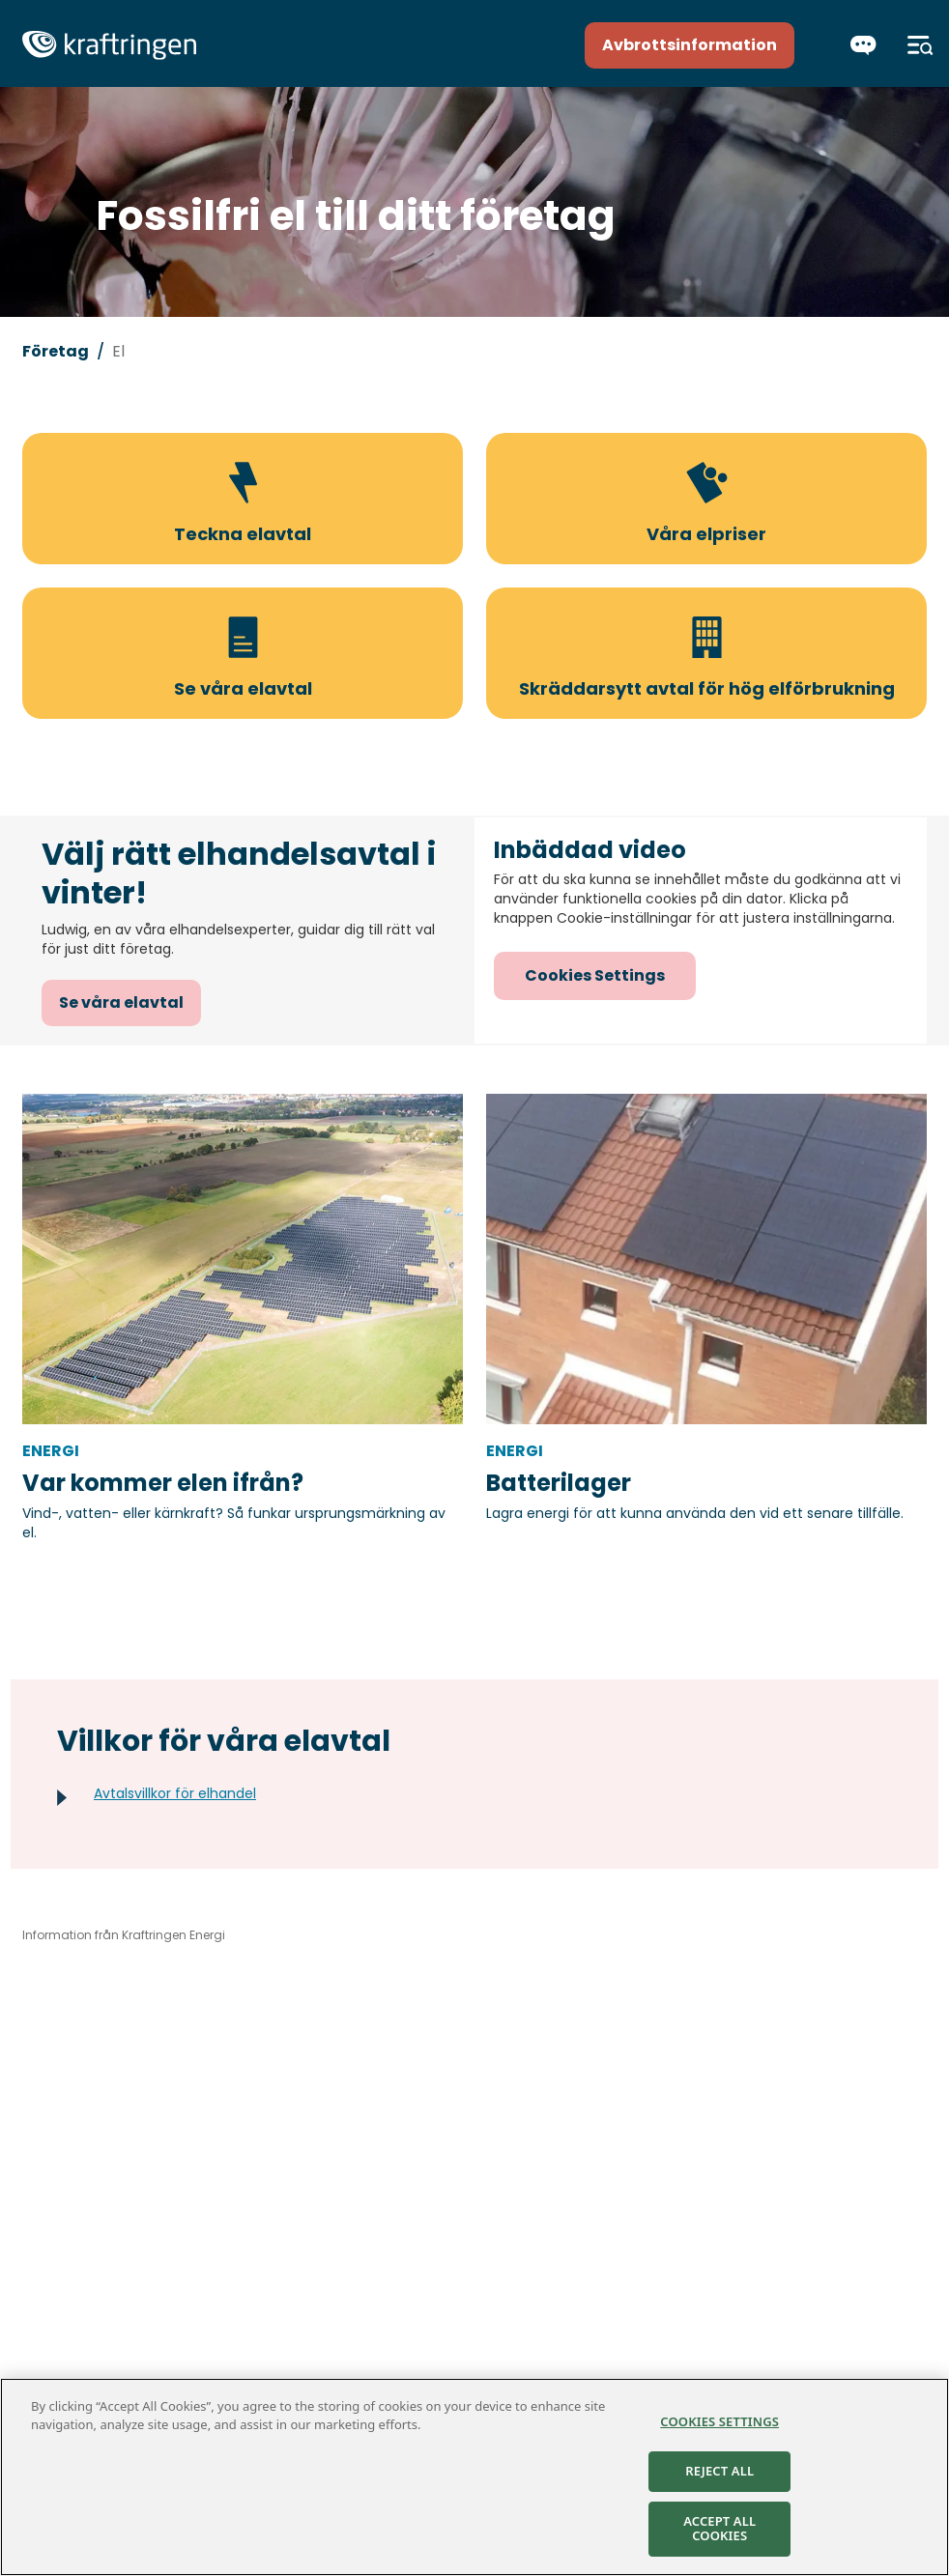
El (118, 351)
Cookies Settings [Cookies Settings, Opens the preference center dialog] (719, 2421)
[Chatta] (863, 45)
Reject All (719, 2470)
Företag (55, 351)
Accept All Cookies (719, 2528)
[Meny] (920, 45)
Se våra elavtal (121, 1002)
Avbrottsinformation (689, 45)
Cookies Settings (595, 975)
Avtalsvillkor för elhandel (175, 1793)
